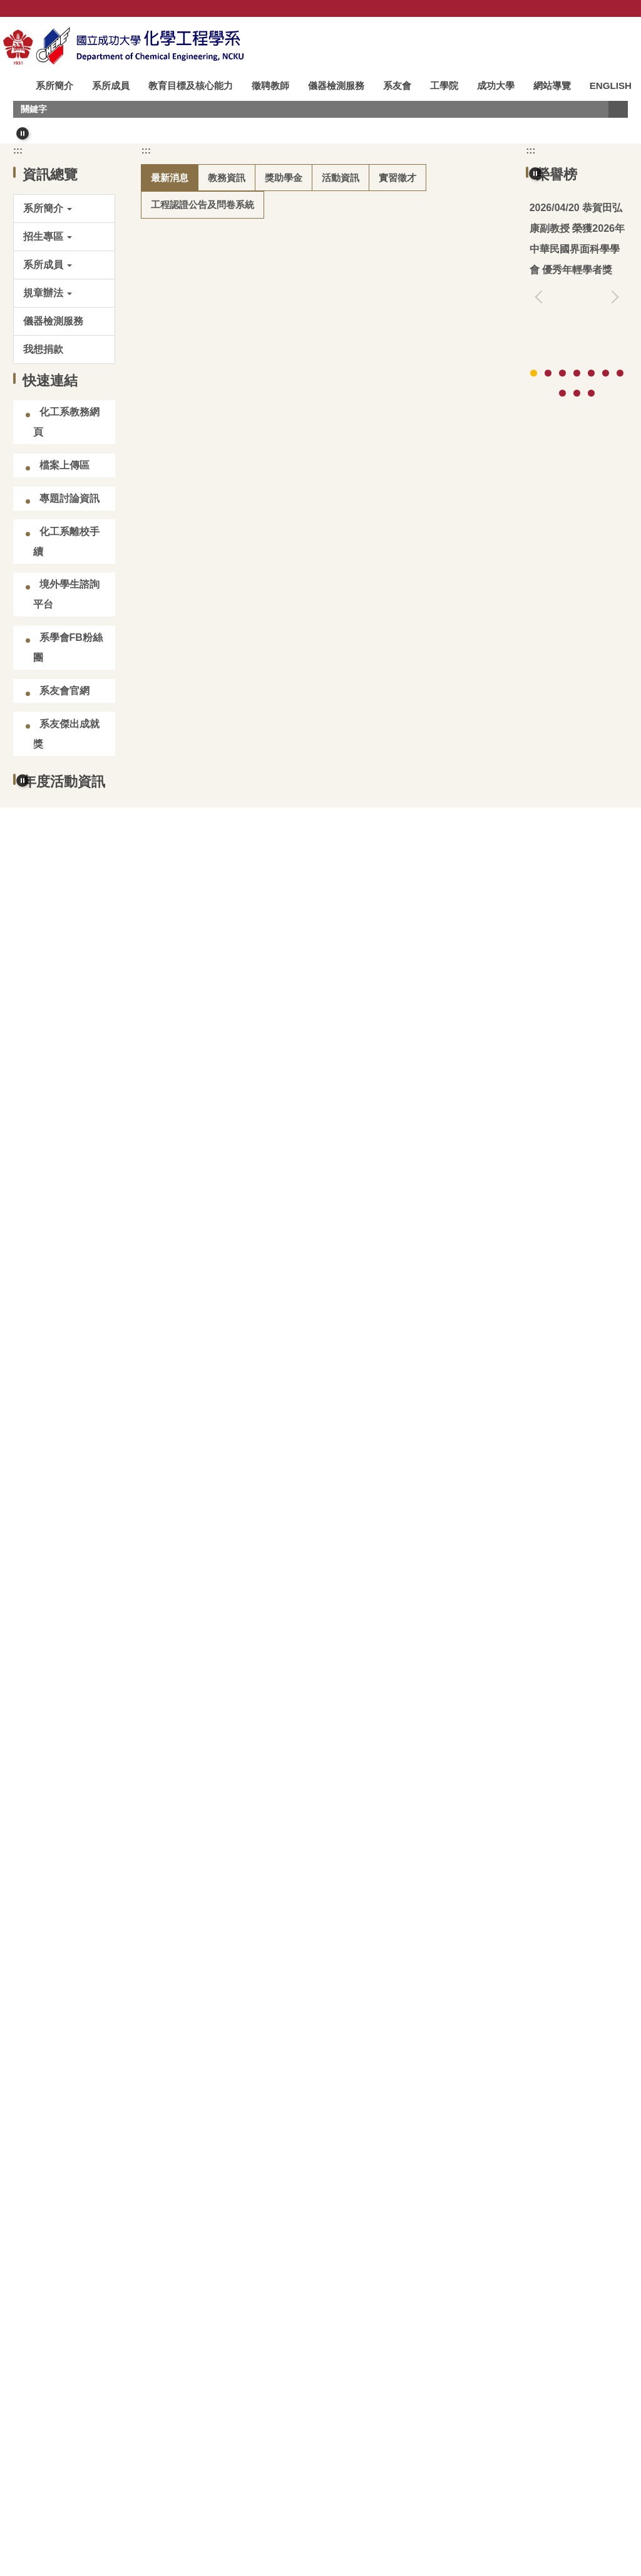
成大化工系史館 (317, 2303)
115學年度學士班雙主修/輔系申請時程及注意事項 (283, 1115)
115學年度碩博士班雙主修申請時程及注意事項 (277, 1076)
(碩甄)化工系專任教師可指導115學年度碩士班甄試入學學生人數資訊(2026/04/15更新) (323, 811)
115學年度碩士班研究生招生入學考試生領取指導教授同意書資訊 (317, 623)
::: (14, 85)
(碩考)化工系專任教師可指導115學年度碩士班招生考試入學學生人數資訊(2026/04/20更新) (323, 574)
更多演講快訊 (583, 1869)
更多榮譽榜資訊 (578, 672)
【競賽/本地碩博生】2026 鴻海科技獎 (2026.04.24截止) (297, 859)
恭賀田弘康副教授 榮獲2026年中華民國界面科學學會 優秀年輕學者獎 (327, 505)
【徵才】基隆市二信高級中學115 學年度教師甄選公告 (293, 1291)
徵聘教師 (272, 85)
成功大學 (497, 85)
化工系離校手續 (66, 802)
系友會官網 (64, 952)
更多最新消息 (449, 1387)
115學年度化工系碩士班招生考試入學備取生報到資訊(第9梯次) (313, 682)
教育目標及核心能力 (192, 85)
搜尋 (618, 131)
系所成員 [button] (112, 85)
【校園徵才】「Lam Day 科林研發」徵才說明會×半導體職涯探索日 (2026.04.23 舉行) (321, 751)
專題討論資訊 (69, 759)
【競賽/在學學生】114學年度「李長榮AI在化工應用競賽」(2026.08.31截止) (301, 968)
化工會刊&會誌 (443, 2303)
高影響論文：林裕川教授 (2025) (574, 813)
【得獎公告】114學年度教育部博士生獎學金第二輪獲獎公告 (307, 1017)
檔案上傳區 (64, 726)
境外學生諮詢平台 (66, 855)
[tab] (284, 373)
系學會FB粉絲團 (68, 908)
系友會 (399, 85)
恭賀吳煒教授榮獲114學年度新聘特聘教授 (267, 1252)
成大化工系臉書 (194, 2375)
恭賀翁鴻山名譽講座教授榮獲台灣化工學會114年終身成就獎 (575, 499)
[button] (22, 155)
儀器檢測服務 (338, 85)
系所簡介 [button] (56, 85)
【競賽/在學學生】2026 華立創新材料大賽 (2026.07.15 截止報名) (318, 898)
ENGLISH (30, 107)
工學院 (446, 85)
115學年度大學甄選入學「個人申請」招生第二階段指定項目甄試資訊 (327, 1193)
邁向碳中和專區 (71, 2375)
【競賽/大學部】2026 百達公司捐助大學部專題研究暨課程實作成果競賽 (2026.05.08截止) (325, 1341)
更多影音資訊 (583, 2198)
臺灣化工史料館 (194, 2303)
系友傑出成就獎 (66, 995)
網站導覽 (554, 85)
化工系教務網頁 (66, 683)
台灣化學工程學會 (71, 2303)
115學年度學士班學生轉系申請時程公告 (262, 1154)
